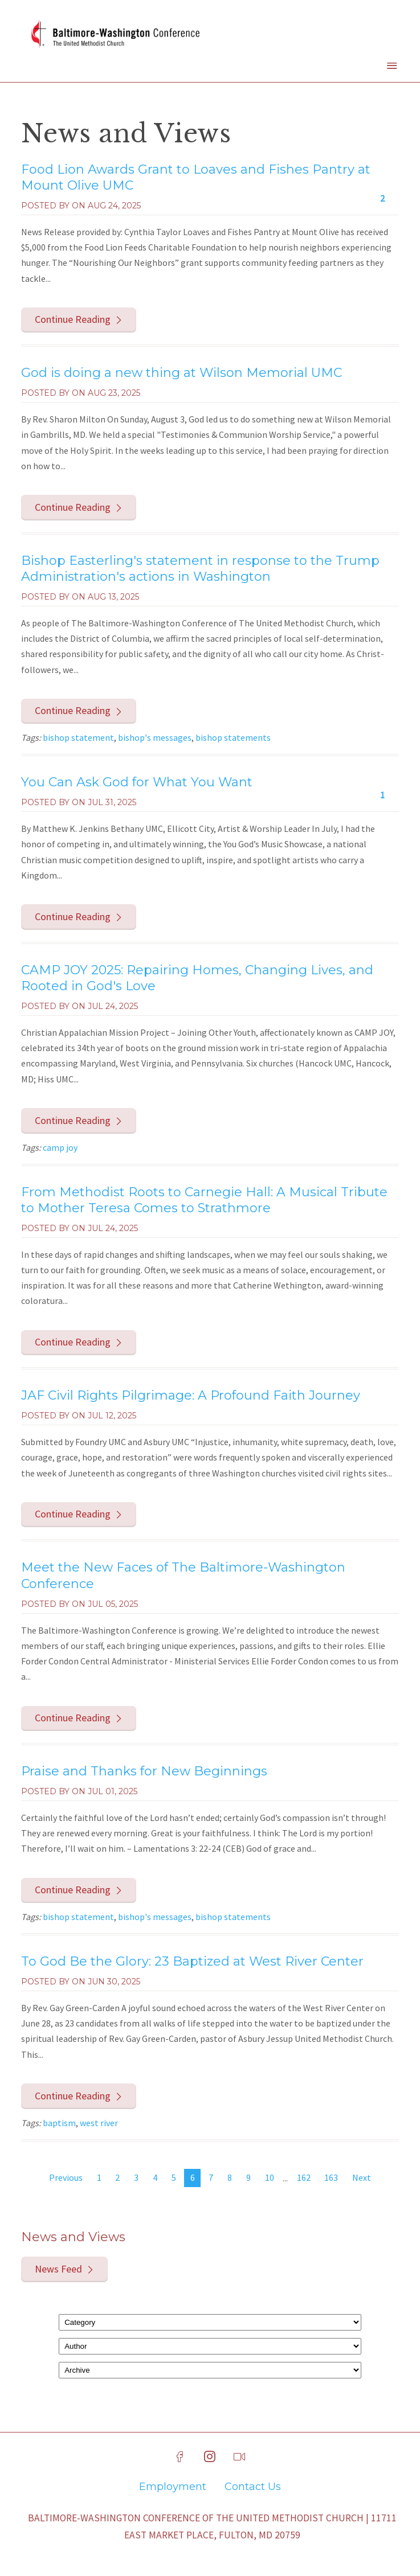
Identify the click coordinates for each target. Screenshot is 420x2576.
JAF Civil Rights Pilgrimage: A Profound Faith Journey (190, 1395)
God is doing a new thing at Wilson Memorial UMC (181, 372)
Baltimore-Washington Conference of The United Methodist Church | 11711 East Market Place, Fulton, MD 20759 (212, 2526)
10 (269, 2177)
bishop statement (78, 737)
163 (331, 2177)
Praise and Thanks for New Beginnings (144, 1771)
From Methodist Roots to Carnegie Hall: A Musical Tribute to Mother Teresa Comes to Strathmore (204, 1200)
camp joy (60, 1147)
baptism (59, 2122)
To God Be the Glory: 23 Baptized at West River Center (192, 1961)
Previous (66, 2177)
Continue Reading (73, 319)
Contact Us (253, 2486)
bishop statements (233, 737)
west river (99, 2122)
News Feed (58, 2268)
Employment (172, 2486)
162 (304, 2177)
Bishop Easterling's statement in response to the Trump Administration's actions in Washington (200, 569)
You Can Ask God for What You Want (136, 782)
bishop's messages (154, 737)
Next (361, 2177)
